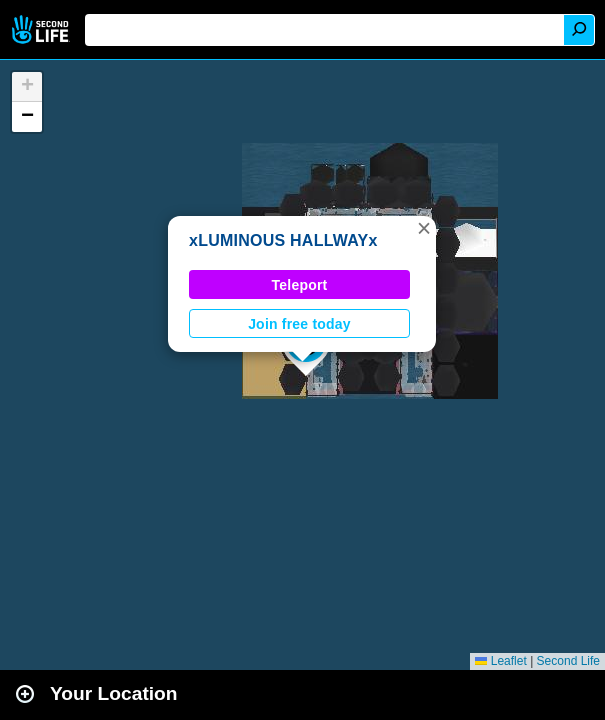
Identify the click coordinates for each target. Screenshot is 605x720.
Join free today (299, 324)
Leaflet (500, 661)
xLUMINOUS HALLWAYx (283, 240)
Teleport (300, 285)
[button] (424, 228)
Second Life (42, 29)
